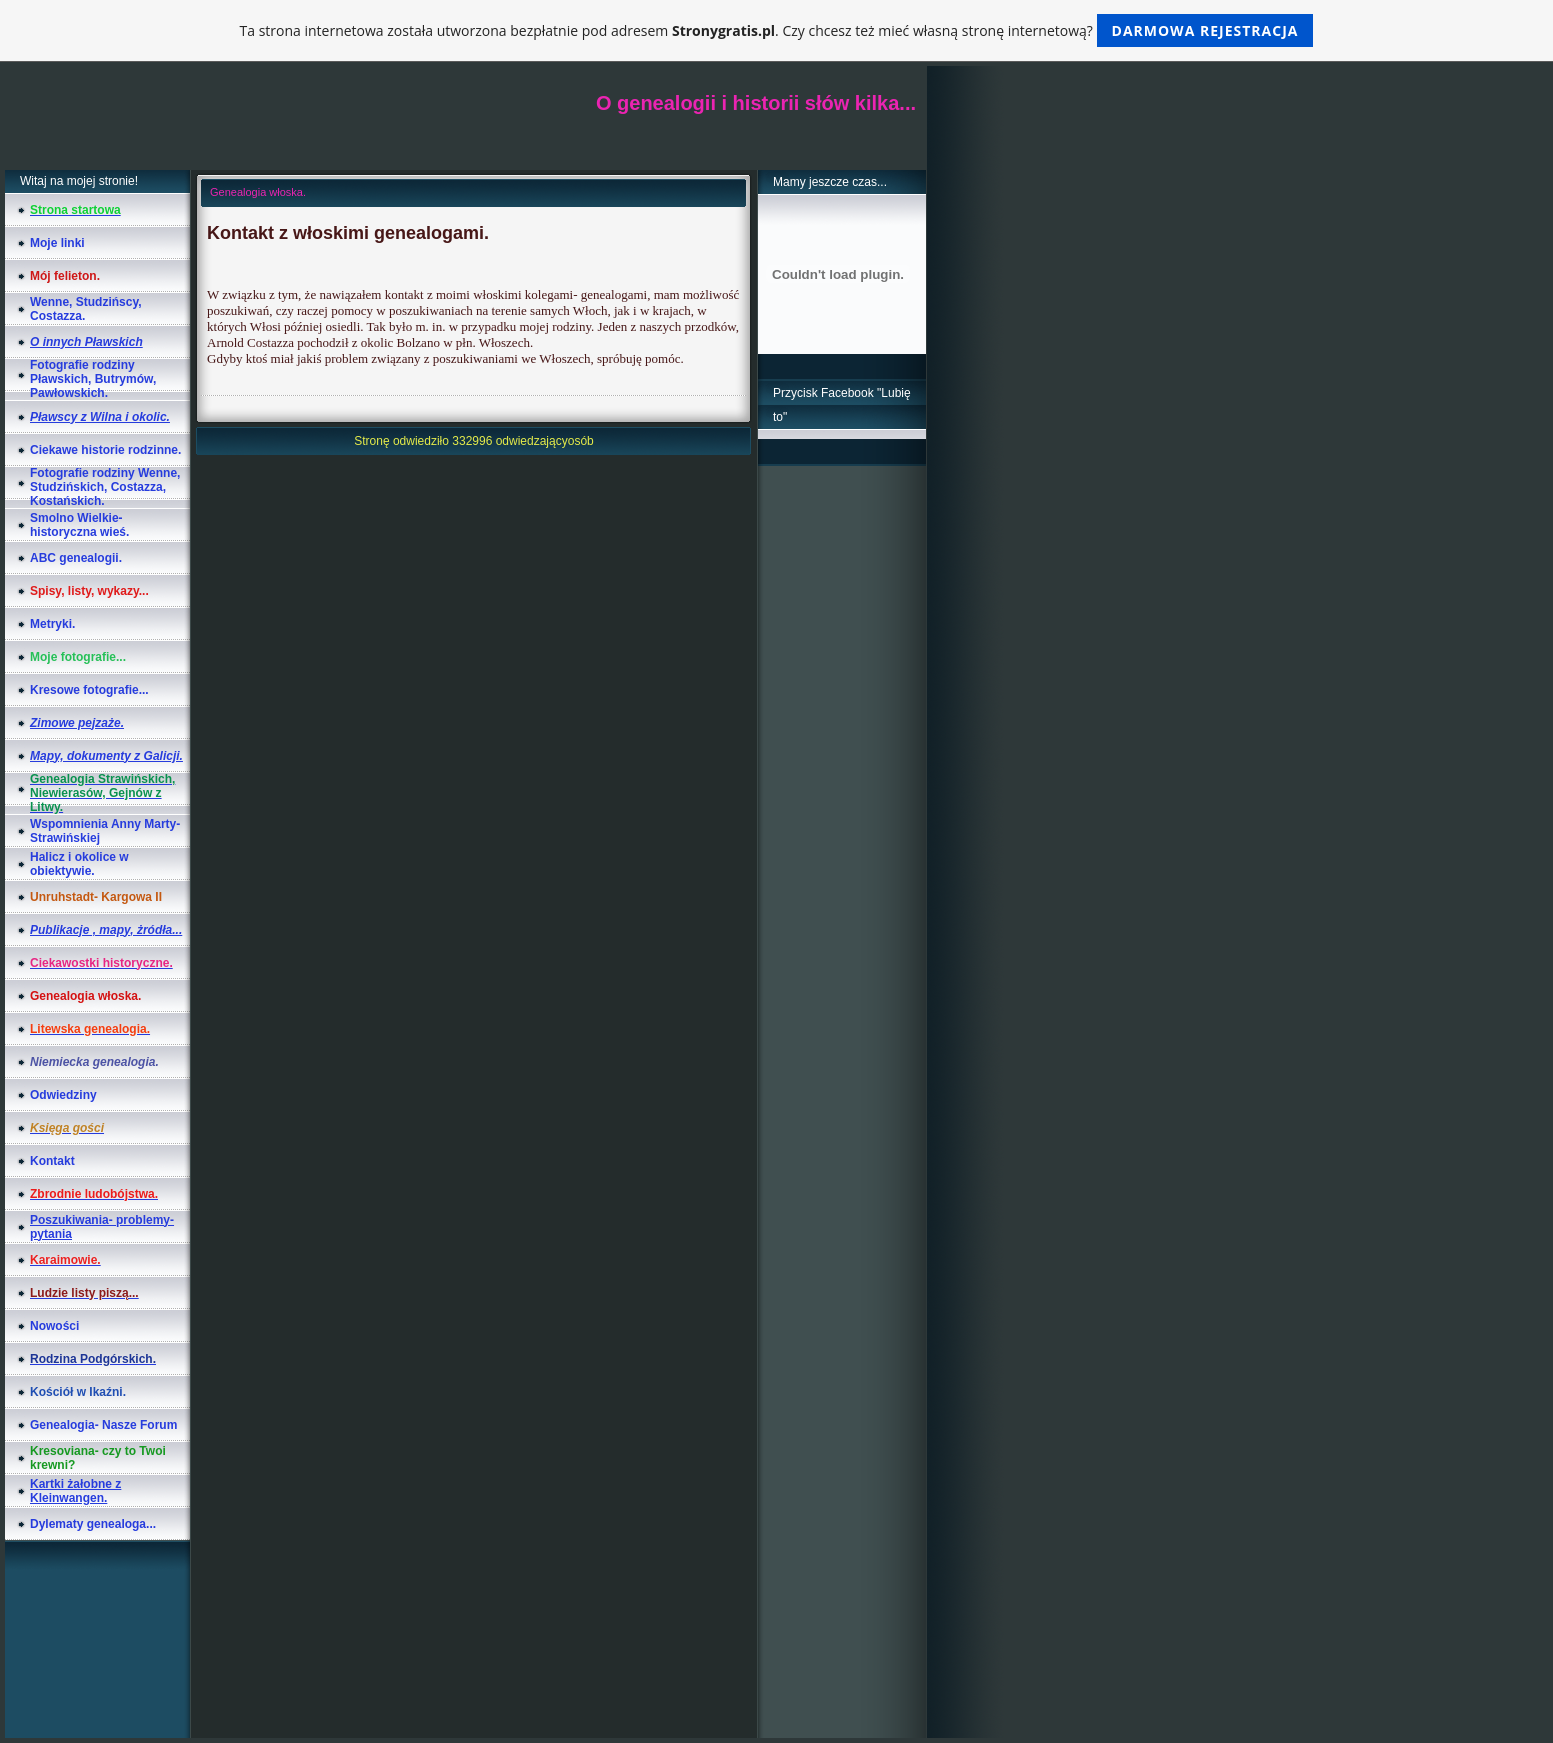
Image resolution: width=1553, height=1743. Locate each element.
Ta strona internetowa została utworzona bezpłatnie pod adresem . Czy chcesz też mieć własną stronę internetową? (777, 30)
